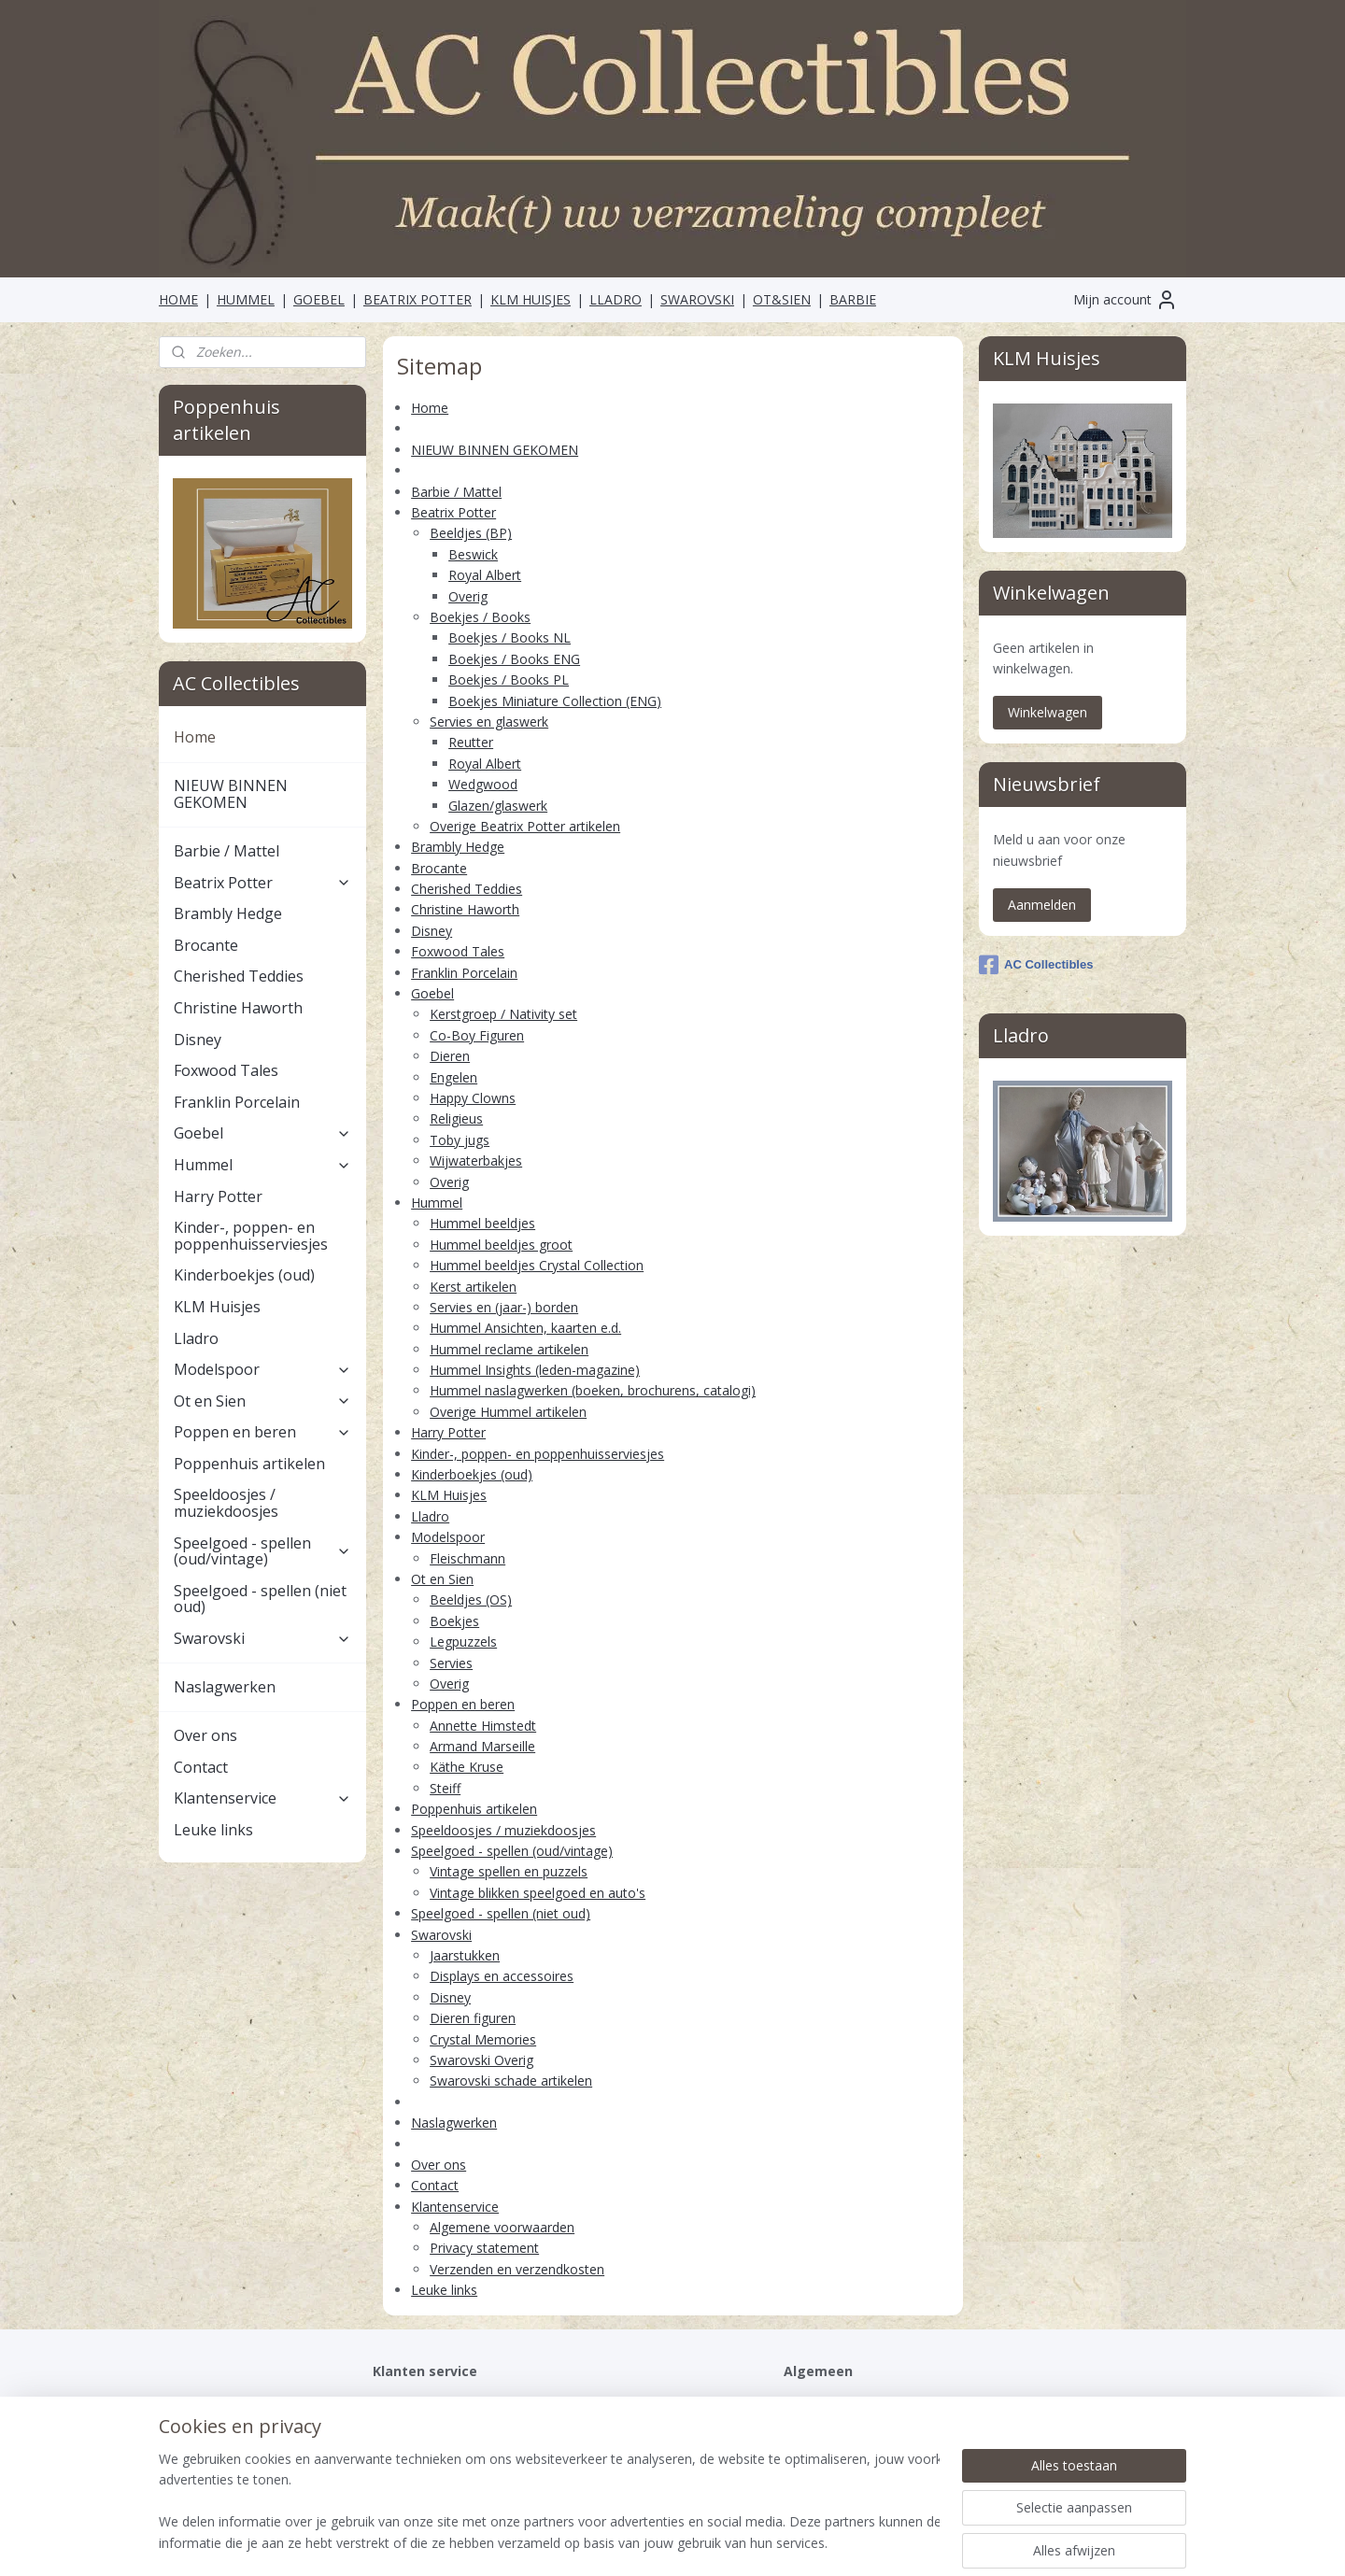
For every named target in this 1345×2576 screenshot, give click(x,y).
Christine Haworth (465, 909)
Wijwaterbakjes (476, 1160)
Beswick (473, 554)
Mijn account (1125, 300)
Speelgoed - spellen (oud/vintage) (512, 1851)
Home (429, 408)
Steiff (445, 1788)
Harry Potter (448, 1432)
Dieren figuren (473, 2018)
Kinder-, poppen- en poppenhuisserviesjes (537, 1454)
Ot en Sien (442, 1579)
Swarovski (441, 1935)
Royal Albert (484, 575)
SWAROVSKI (697, 299)
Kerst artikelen (473, 1286)
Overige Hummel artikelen (508, 1412)
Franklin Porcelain (464, 973)
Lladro (430, 1516)
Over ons (438, 2164)
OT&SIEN (782, 299)
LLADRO (615, 299)
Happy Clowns (473, 1098)
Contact (435, 2185)
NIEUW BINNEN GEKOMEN (494, 450)
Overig (468, 596)
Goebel (432, 993)
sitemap (604, 2542)
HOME (178, 299)
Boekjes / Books (480, 617)
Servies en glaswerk (489, 721)
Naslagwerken (454, 2122)
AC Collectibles (1036, 965)
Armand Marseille (482, 1746)
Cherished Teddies (466, 889)
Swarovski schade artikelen (511, 2080)
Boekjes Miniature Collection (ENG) (554, 701)
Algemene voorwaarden (502, 2227)
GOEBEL (319, 299)
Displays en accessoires (501, 1976)
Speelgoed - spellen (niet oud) (500, 1913)
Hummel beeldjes (482, 1223)
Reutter (470, 742)
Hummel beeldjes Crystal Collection (537, 1265)
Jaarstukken (465, 1955)
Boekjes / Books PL (508, 679)
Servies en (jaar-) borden (504, 1307)
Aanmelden (1042, 904)
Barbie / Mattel (456, 492)
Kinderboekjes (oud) (471, 1474)
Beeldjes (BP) (471, 533)
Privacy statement (484, 2248)
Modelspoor (448, 1537)
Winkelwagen (1047, 712)
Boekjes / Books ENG (514, 659)
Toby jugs (459, 1140)
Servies (451, 1663)
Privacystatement (425, 2424)
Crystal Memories (483, 2039)
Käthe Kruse (466, 1767)
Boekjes (454, 1621)
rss (643, 2542)
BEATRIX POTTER (417, 299)
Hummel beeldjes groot (501, 1244)
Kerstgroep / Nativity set (503, 1014)
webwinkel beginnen (714, 2542)
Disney (431, 931)
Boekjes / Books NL (509, 637)
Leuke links (444, 2290)
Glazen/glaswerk (497, 805)
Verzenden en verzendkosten (517, 2269)
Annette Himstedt (483, 1725)
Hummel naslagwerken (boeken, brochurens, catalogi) (593, 1390)
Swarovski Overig (481, 2060)
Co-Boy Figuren (477, 1035)
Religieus (456, 1118)
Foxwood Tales (457, 951)
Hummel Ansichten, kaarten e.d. (525, 1328)
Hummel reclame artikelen (509, 1349)
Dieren (450, 1056)
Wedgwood (482, 784)
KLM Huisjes (449, 1495)
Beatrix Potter (453, 512)
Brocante (439, 868)
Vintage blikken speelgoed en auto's (537, 1893)
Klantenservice (455, 2206)
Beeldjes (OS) (471, 1599)
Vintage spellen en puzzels (509, 1871)
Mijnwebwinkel (877, 2542)
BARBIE (852, 299)
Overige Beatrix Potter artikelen (525, 826)
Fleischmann (467, 1558)
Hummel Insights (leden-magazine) (535, 1370)
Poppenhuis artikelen (474, 1809)
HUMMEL (246, 299)
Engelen (453, 1077)
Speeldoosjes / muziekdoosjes (503, 1830)
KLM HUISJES (530, 299)
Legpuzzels (463, 1641)
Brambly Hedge (457, 847)
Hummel (436, 1202)
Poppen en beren (463, 1704)
